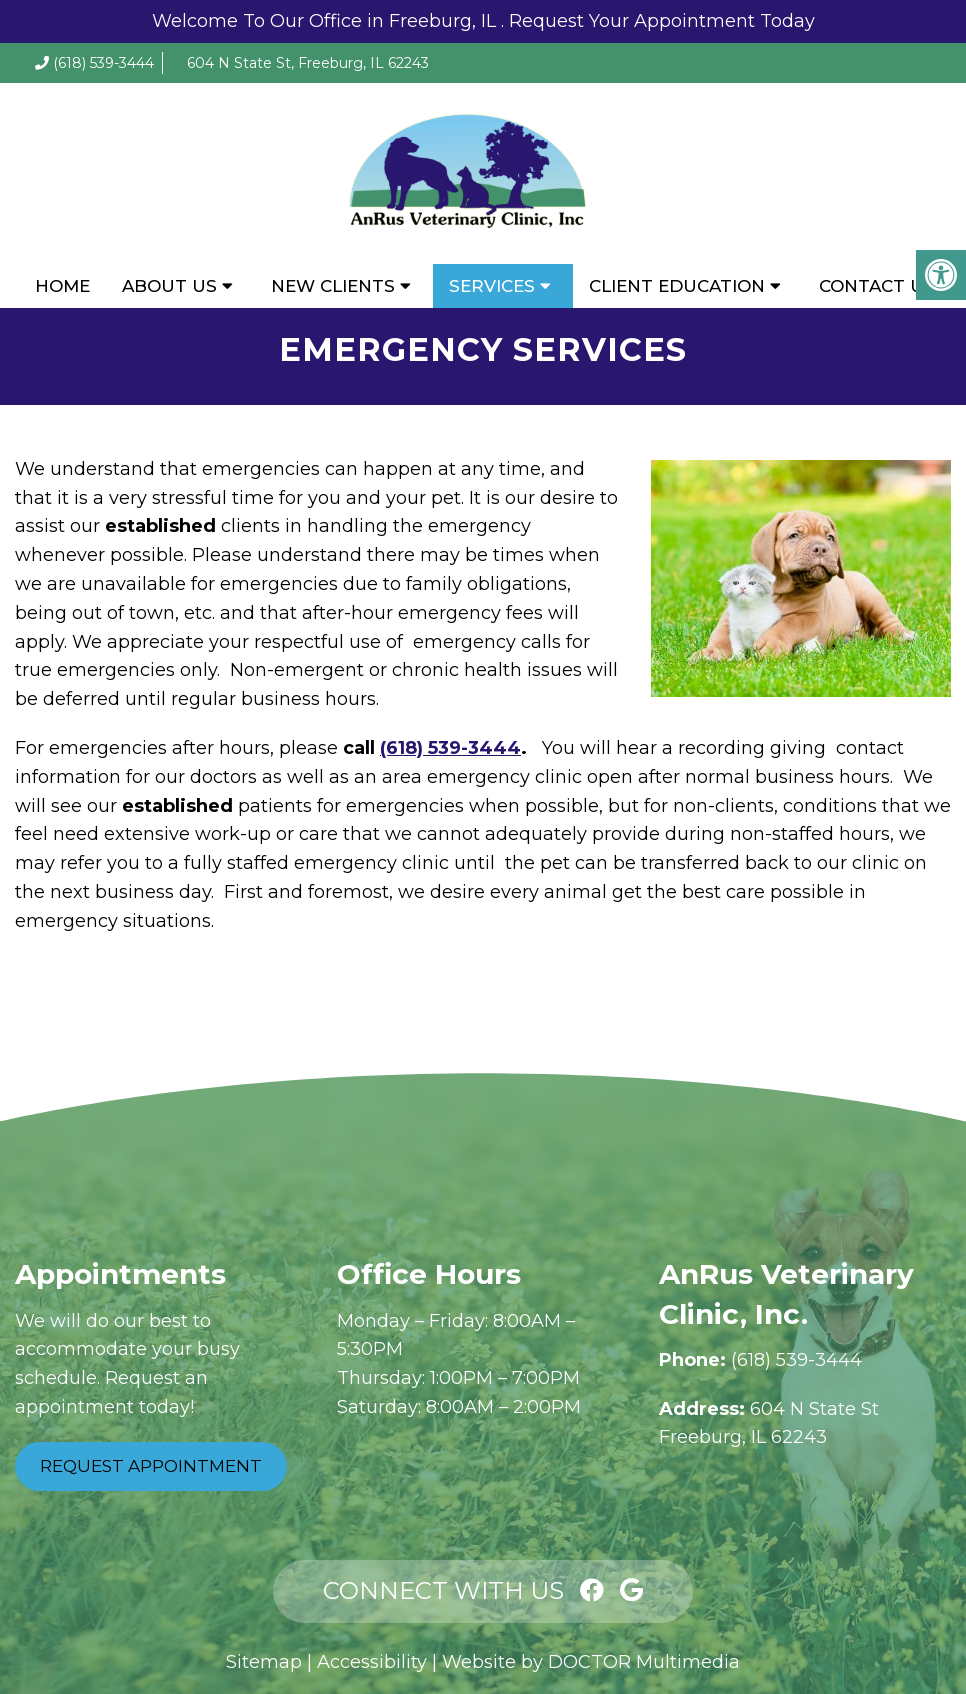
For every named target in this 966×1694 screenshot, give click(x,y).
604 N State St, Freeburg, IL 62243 (308, 63)
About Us (169, 286)
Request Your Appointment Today (662, 21)
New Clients (333, 286)
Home (62, 286)
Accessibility (372, 1662)
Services (492, 286)
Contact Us (877, 286)
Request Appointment (151, 1466)
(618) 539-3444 (103, 63)
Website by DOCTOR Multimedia (591, 1662)
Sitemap (264, 1662)
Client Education (677, 286)
